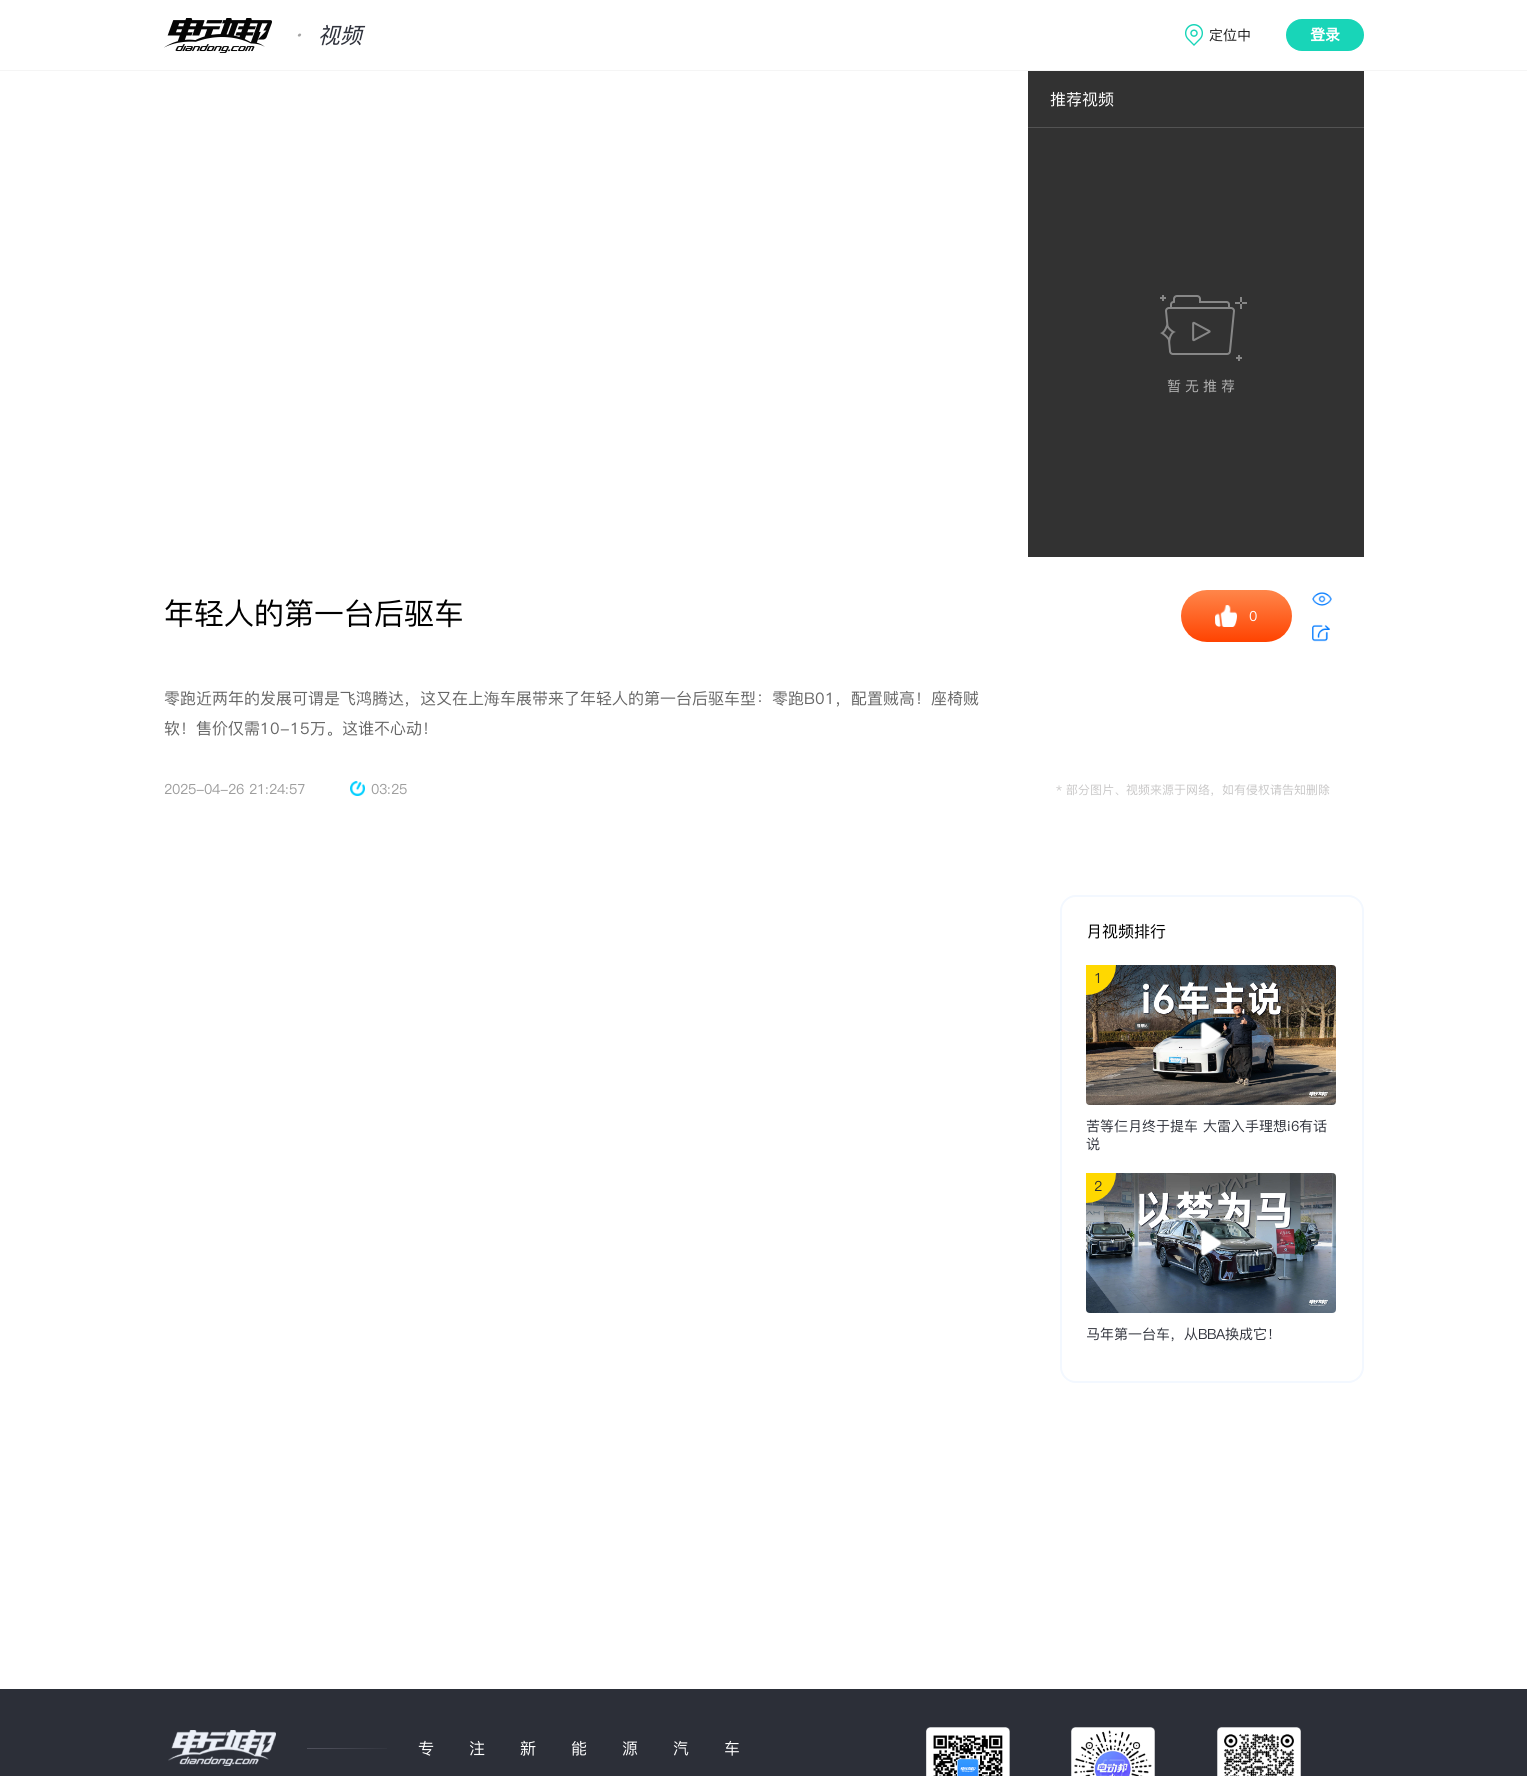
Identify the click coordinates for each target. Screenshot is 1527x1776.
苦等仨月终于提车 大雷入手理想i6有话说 (1206, 1135)
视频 (340, 35)
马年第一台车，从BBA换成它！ (1183, 1334)
